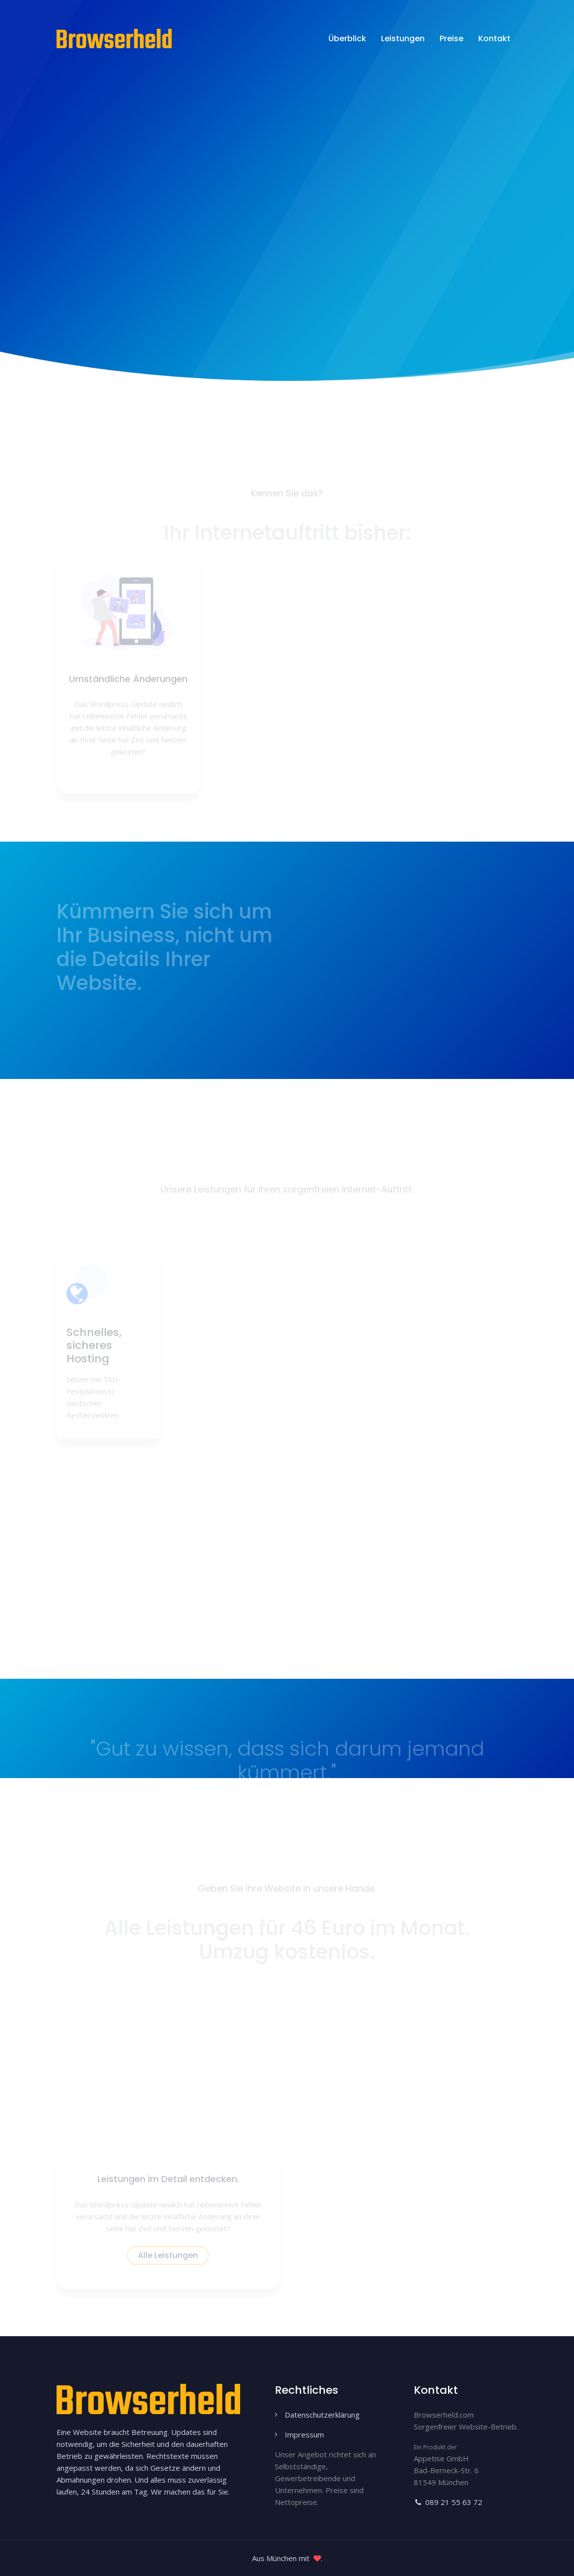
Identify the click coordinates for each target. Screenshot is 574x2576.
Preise (451, 38)
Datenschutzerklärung (322, 2415)
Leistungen (403, 38)
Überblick (347, 38)
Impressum (304, 2434)
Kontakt (494, 38)
